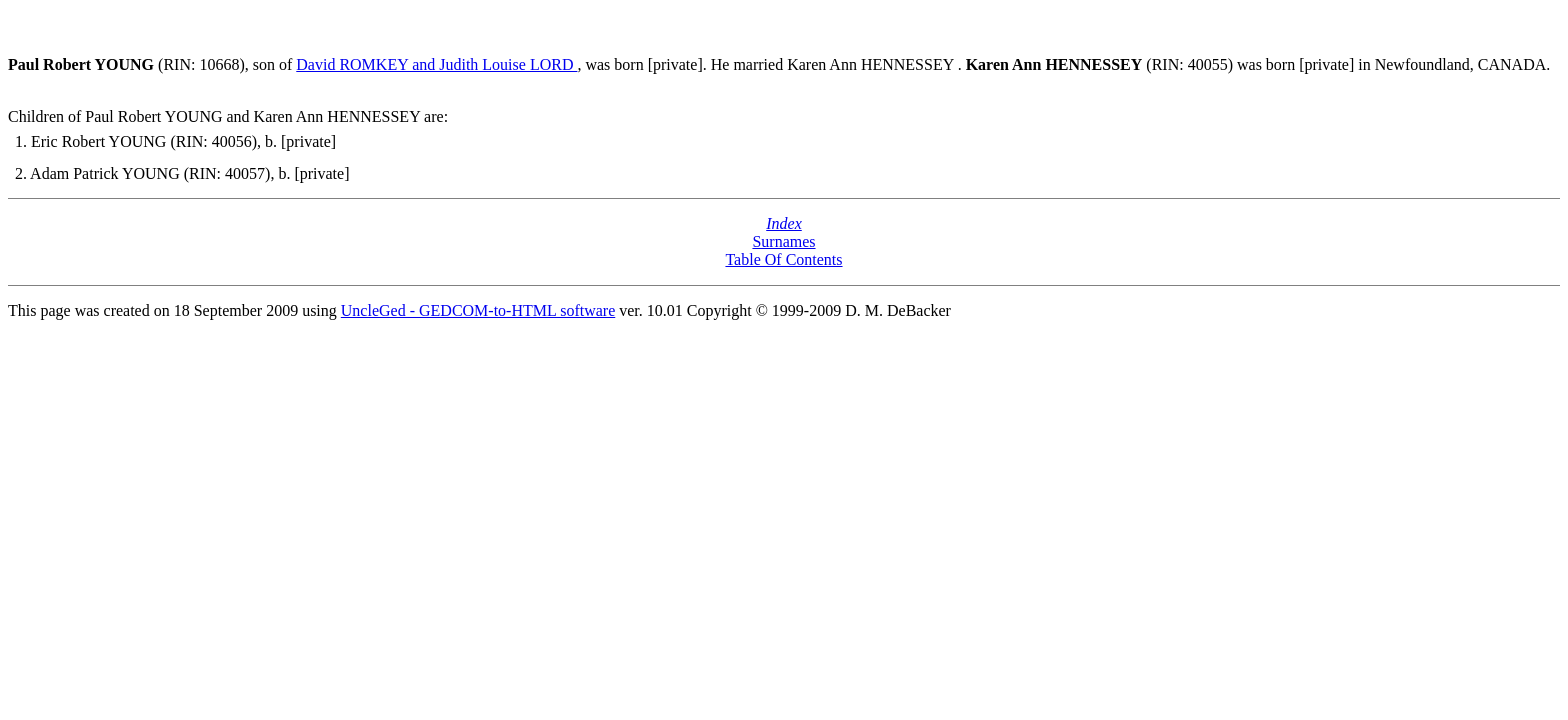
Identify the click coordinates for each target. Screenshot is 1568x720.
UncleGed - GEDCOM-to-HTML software (478, 310)
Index (784, 223)
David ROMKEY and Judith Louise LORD (436, 64)
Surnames (783, 241)
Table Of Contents (783, 259)
